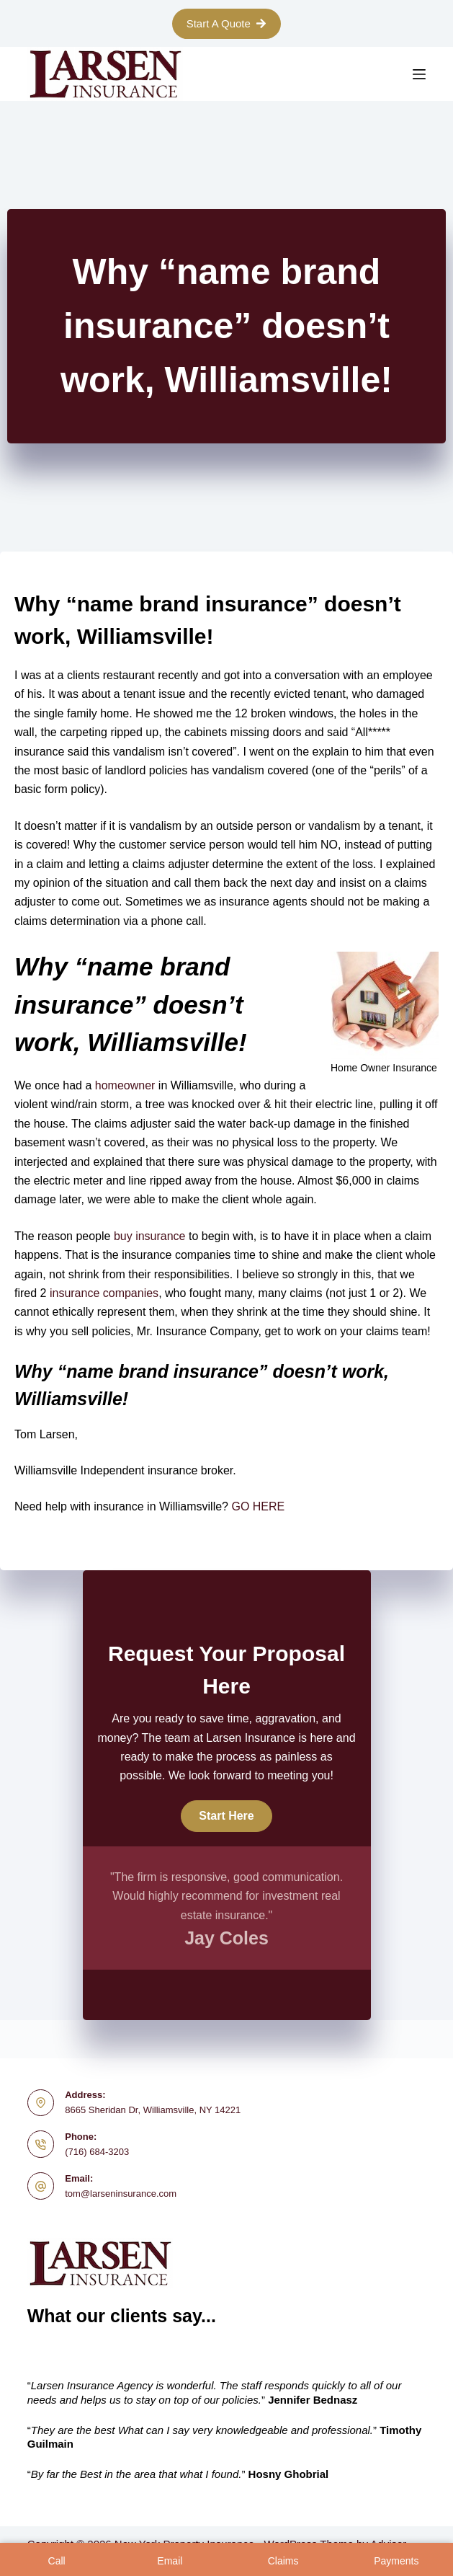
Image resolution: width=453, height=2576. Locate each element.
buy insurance (147, 1236)
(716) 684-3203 (97, 2151)
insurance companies (104, 1293)
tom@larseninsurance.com (120, 2193)
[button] (226, 1816)
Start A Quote (227, 23)
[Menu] (419, 74)
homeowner (123, 1085)
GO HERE (257, 1506)
